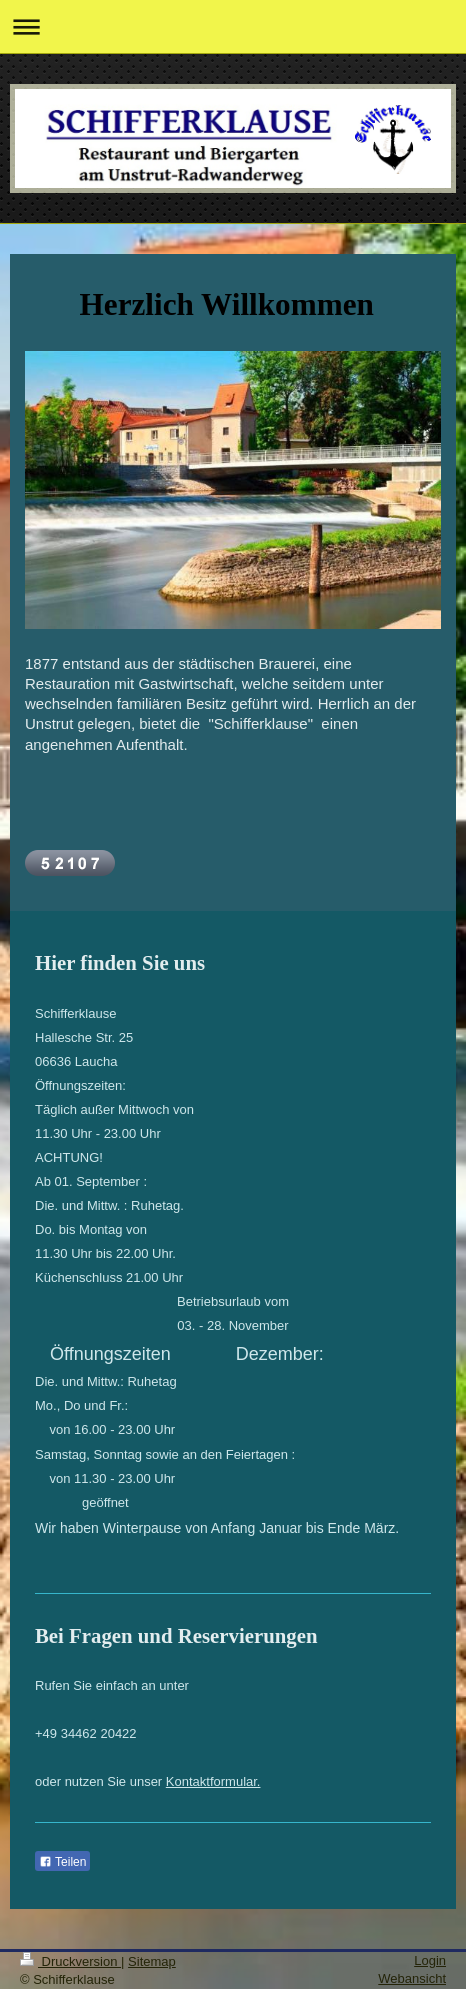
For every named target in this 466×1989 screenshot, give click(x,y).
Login (430, 1960)
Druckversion (70, 1961)
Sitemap (152, 1961)
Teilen (62, 1862)
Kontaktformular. (213, 1781)
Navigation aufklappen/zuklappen (233, 26)
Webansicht (412, 1978)
